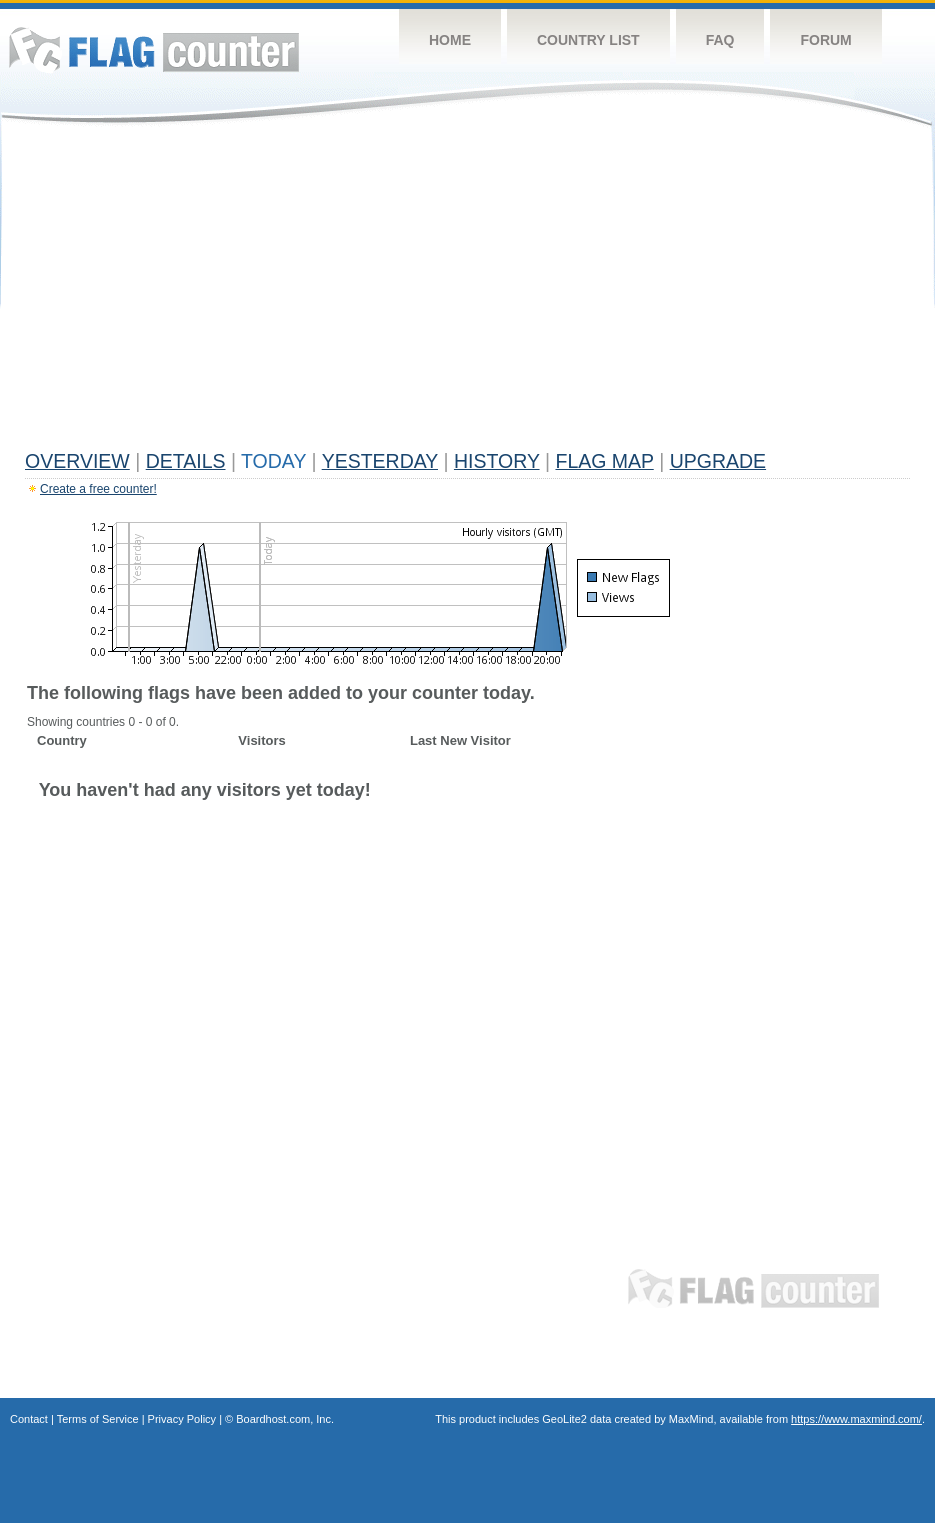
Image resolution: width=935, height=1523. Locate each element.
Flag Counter (154, 49)
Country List (588, 40)
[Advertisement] (467, 292)
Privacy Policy (182, 1419)
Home (450, 40)
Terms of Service (98, 1419)
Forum (825, 40)
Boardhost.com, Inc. (285, 1419)
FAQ (720, 40)
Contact (29, 1419)
